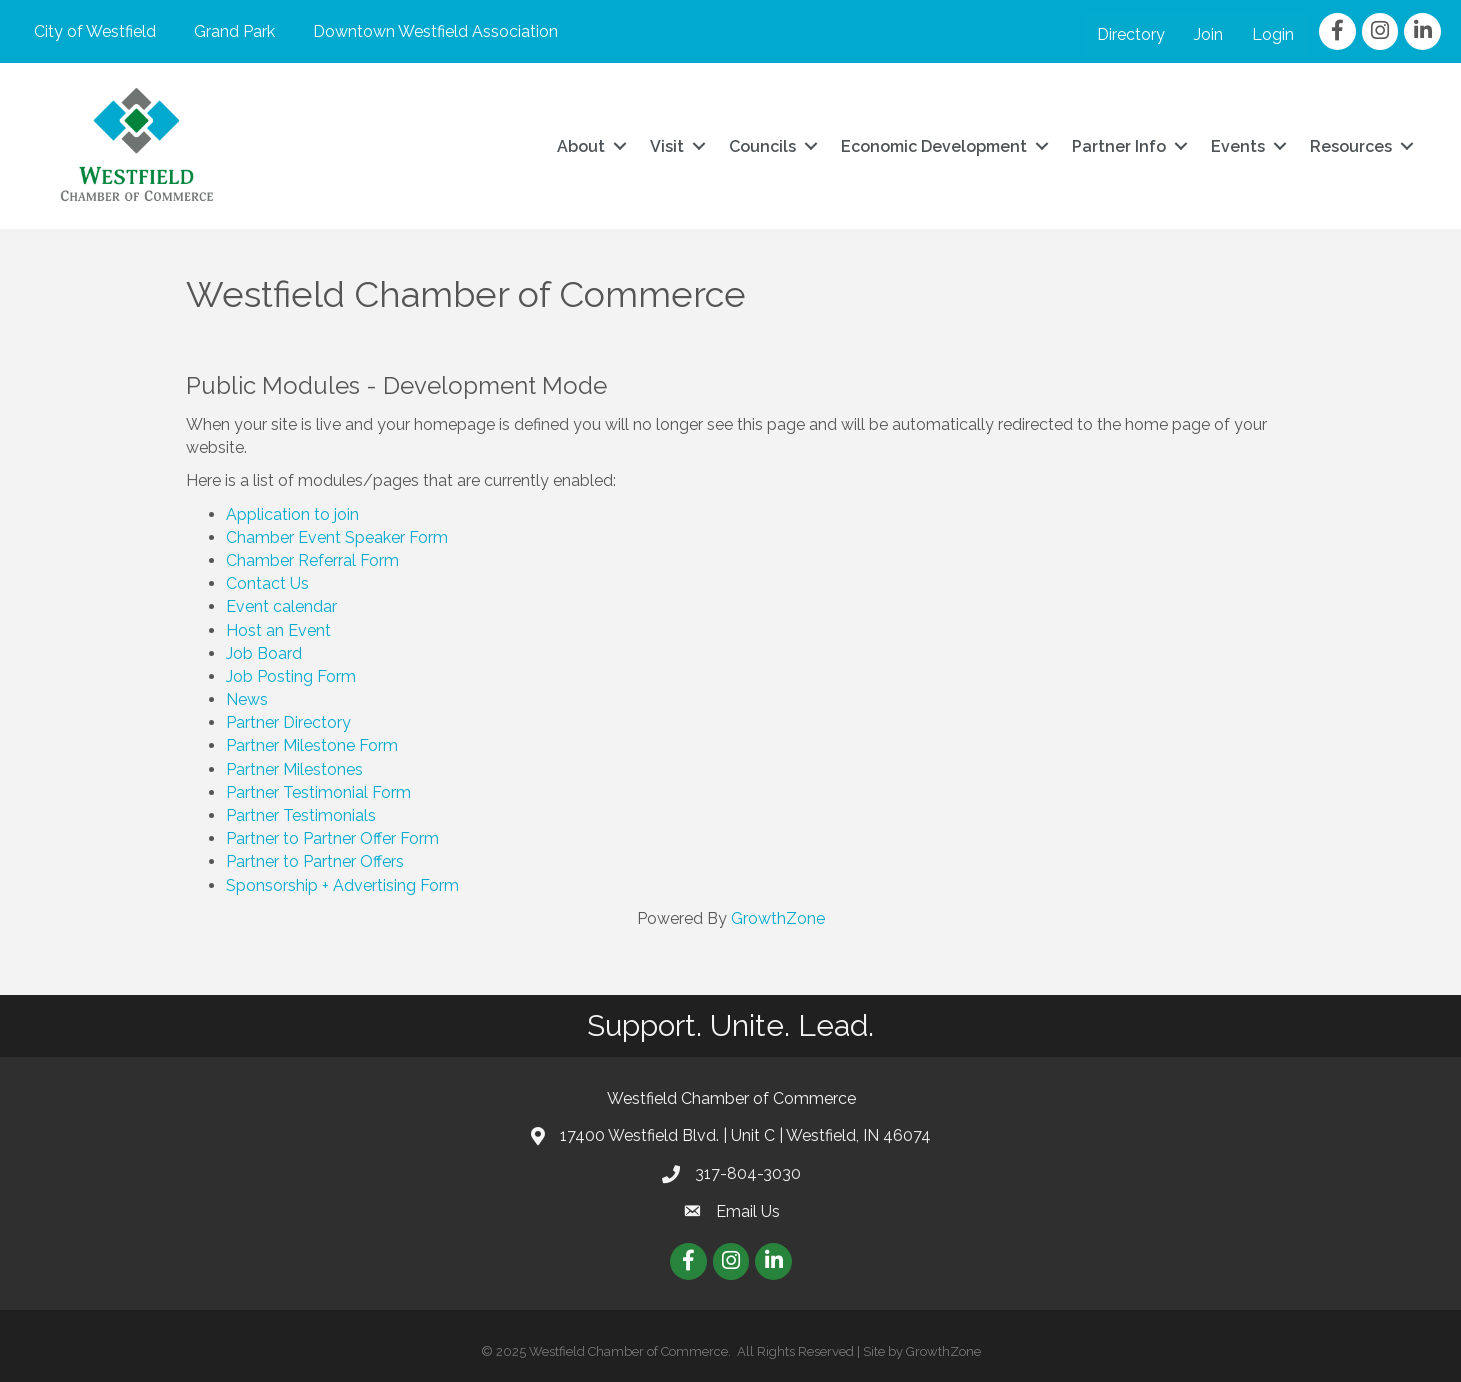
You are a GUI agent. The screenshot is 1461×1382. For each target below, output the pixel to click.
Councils (762, 146)
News (247, 699)
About (581, 146)
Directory (1131, 34)
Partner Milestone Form (312, 745)
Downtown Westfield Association (435, 31)
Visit (667, 146)
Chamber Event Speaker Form (337, 537)
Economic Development (934, 146)
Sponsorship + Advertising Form (342, 885)
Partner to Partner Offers (315, 861)
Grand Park (234, 31)
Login (1273, 34)
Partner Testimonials (301, 815)
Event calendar (281, 606)
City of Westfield (95, 31)
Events (1238, 146)
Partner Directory (288, 722)
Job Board (264, 653)
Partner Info (1119, 146)
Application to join (292, 514)
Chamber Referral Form (312, 560)
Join (1208, 34)
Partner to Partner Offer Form (332, 838)
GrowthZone (778, 918)
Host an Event (278, 630)
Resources (1351, 146)
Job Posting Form (291, 676)
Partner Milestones (294, 769)
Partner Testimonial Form (318, 792)
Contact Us (267, 583)
